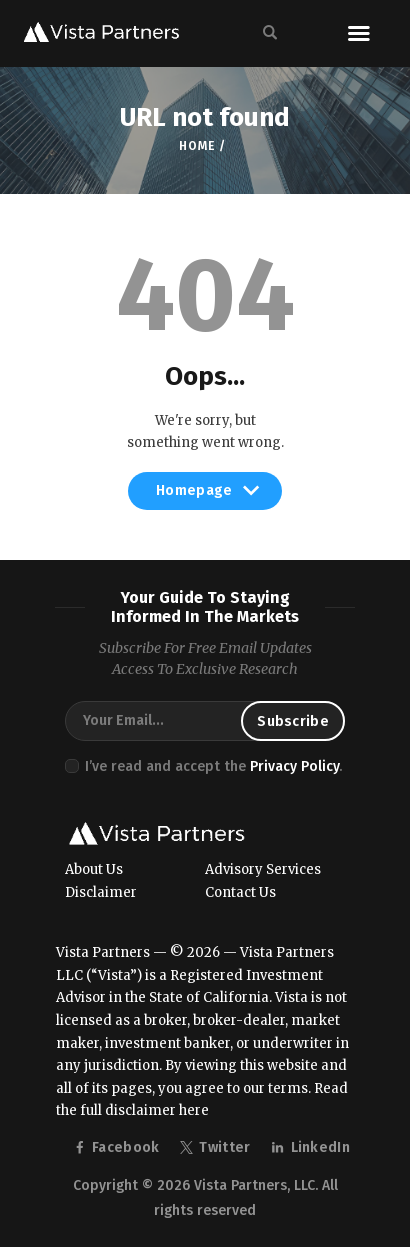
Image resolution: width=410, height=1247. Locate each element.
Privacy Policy (294, 766)
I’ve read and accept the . (213, 766)
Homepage (205, 496)
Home (196, 146)
